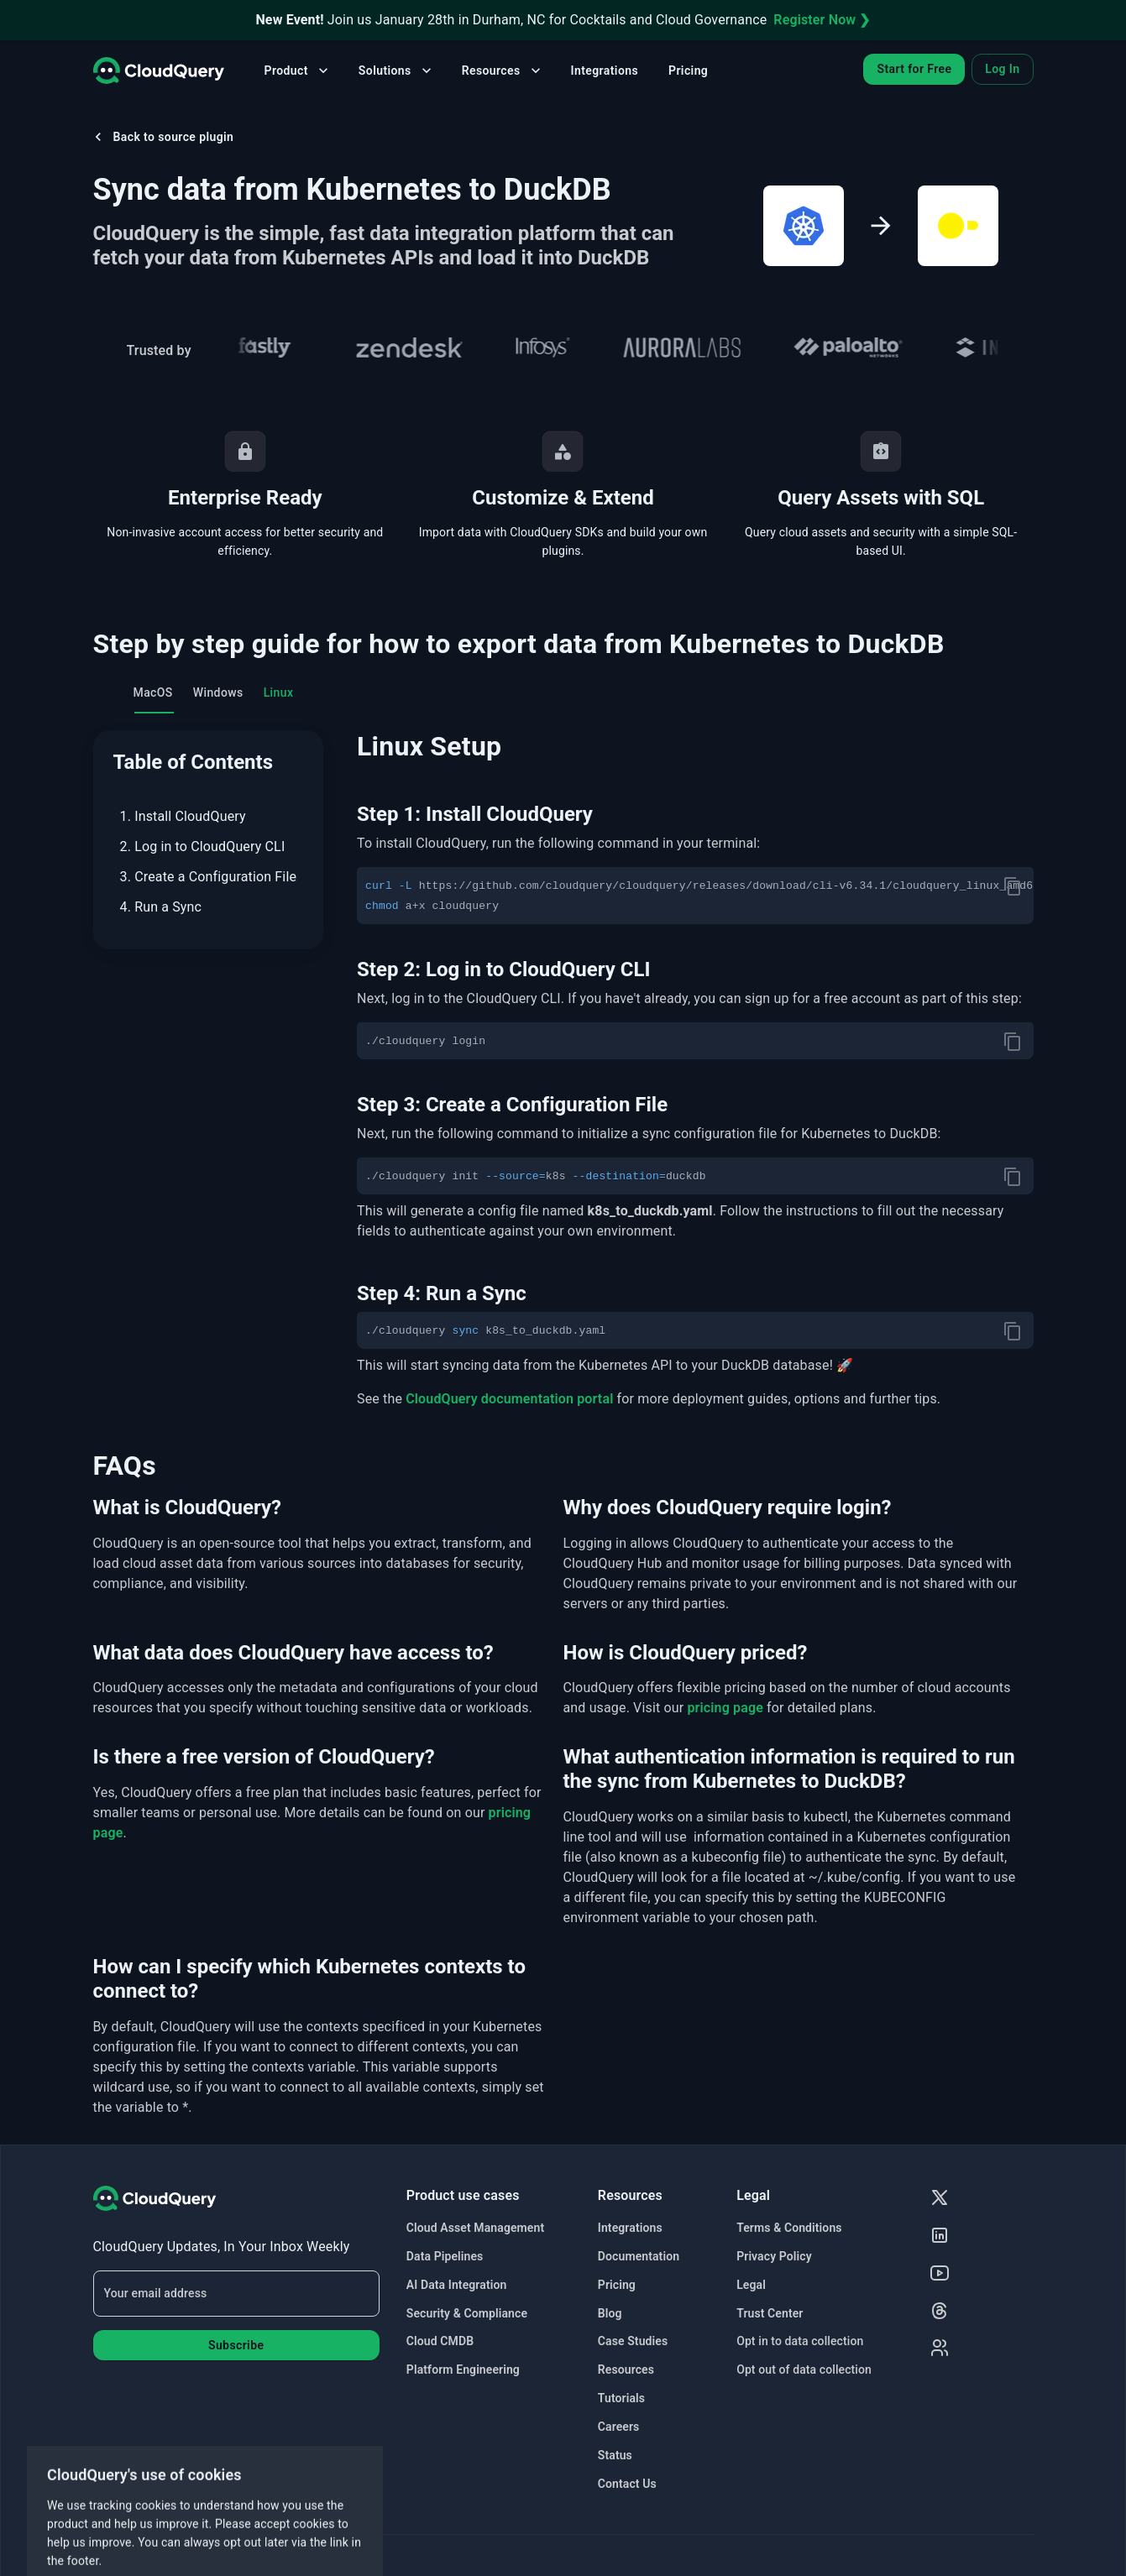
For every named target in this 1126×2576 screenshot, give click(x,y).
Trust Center (769, 2313)
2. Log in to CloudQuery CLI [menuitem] (202, 846)
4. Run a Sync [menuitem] (161, 907)
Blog (610, 2313)
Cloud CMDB (440, 2341)
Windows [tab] (218, 692)
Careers (619, 2426)
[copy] (1012, 886)
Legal (751, 2284)
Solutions (397, 70)
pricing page (725, 1708)
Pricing (688, 70)
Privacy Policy (774, 2256)
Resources (503, 70)
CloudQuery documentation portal (509, 1399)
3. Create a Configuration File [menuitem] (208, 877)
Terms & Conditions (788, 2227)
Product (298, 70)
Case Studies (633, 2341)
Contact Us (627, 2483)
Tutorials (621, 2398)
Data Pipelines (445, 2256)
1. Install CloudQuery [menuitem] (183, 816)
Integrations (604, 70)
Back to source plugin (162, 136)
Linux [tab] (279, 692)
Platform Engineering (463, 2369)
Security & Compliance (466, 2313)
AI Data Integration (456, 2284)
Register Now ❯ (821, 20)
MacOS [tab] (153, 692)
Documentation (638, 2256)
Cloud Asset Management (475, 2227)
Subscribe (236, 2345)
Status (615, 2455)
